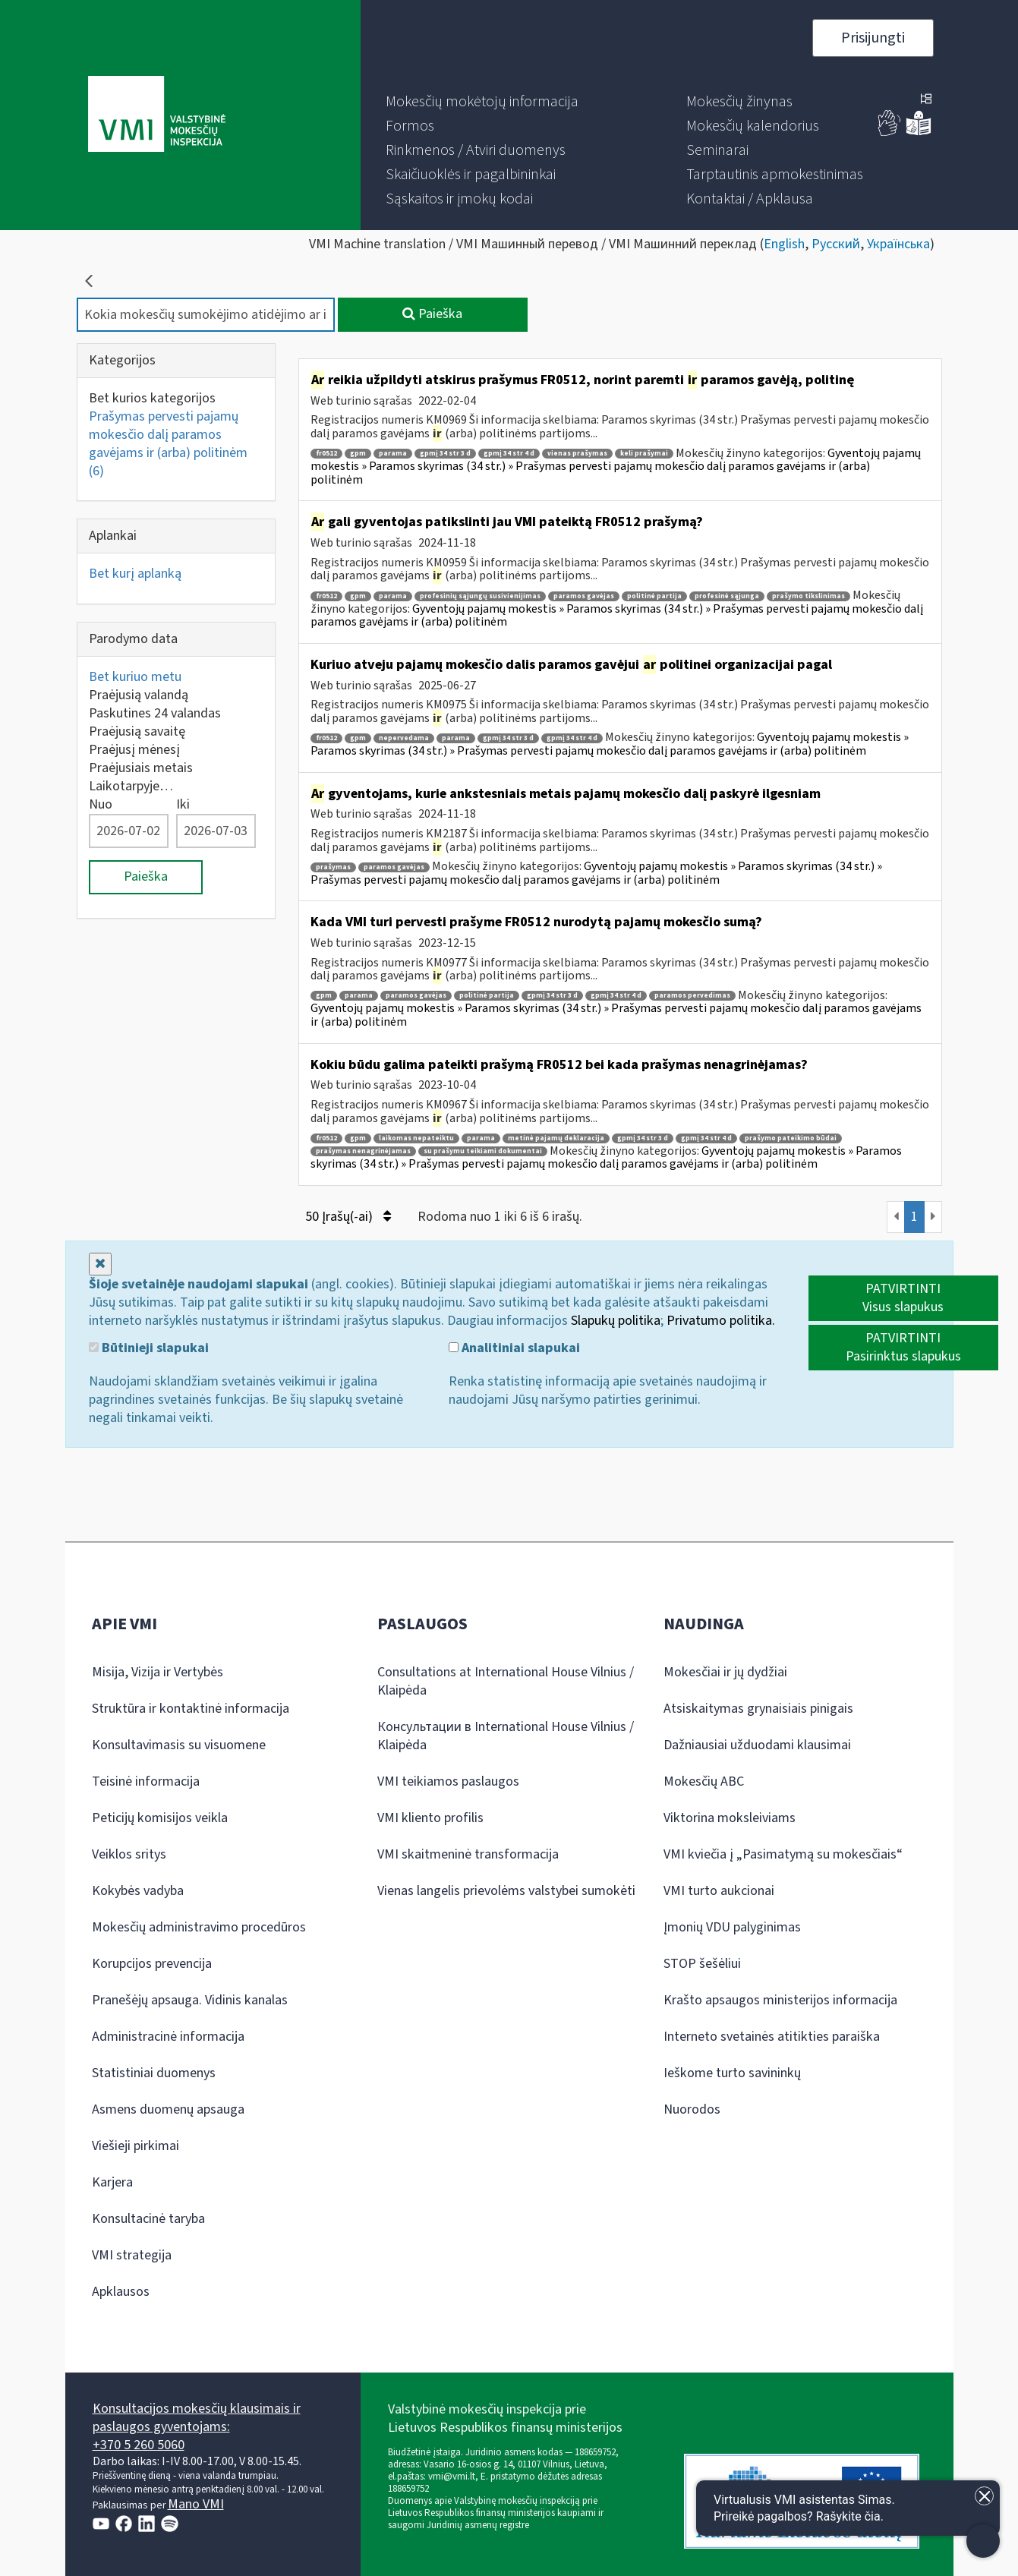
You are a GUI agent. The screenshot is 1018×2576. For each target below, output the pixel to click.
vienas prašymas (577, 454)
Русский (836, 244)
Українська (898, 244)
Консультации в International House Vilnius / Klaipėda (505, 1736)
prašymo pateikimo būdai (791, 1138)
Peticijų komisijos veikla (160, 1817)
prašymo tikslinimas (808, 596)
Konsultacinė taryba (148, 2218)
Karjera (112, 2182)
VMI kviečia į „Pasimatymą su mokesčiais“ (783, 1854)
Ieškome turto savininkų (732, 2073)
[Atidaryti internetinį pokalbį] (848, 2508)
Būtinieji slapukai (149, 1348)
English (784, 244)
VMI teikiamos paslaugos (448, 1781)
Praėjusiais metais (141, 767)
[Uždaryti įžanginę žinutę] (984, 2495)
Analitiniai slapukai (514, 1348)
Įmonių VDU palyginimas (732, 1927)
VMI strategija (132, 2255)
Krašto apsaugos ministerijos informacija (780, 2000)
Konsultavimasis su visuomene (179, 1745)
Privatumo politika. (721, 1320)
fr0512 (326, 454)
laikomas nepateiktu (416, 1138)
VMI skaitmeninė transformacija (468, 1854)
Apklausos (121, 2291)
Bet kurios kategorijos (152, 398)
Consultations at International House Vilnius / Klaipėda (505, 1681)
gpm (358, 454)
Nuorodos (691, 2109)
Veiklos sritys (129, 1854)
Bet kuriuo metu (135, 676)
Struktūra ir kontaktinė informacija (190, 1708)
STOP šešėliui (702, 1963)
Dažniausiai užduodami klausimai (757, 1745)
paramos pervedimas (692, 996)
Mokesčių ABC (703, 1781)
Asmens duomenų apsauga (168, 2109)
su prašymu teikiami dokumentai (483, 1151)
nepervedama (404, 738)
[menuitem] (482, 101)
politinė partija (654, 596)
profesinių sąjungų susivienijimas (480, 596)
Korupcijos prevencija (152, 1963)
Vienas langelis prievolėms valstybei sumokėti (506, 1890)
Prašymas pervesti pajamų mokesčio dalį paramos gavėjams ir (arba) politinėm (168, 444)
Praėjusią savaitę (137, 731)
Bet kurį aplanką (135, 573)
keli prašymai (644, 454)
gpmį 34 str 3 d (445, 454)
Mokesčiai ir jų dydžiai (725, 1672)
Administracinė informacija (168, 2036)
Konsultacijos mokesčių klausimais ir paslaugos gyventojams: (197, 2417)
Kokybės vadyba (138, 1890)
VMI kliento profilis (430, 1817)
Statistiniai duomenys (154, 2073)
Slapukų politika (615, 1320)
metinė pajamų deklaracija (556, 1138)
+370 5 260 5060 (138, 2445)
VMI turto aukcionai (718, 1890)
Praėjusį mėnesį (134, 749)
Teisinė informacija (146, 1781)
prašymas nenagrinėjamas (363, 1151)
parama (393, 454)
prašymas (333, 867)
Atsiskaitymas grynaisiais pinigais (758, 1708)
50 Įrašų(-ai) (348, 1216)
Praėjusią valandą (138, 695)
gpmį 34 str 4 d (509, 454)
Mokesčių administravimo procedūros (199, 1927)
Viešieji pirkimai (135, 2145)
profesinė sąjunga (727, 596)
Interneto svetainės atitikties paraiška (771, 2036)
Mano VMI (196, 2504)
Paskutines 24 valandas (155, 713)
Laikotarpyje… (131, 786)
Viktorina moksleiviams (729, 1817)
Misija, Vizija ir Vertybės (157, 1672)
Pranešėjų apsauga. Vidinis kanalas (190, 2000)
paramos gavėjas (583, 596)
